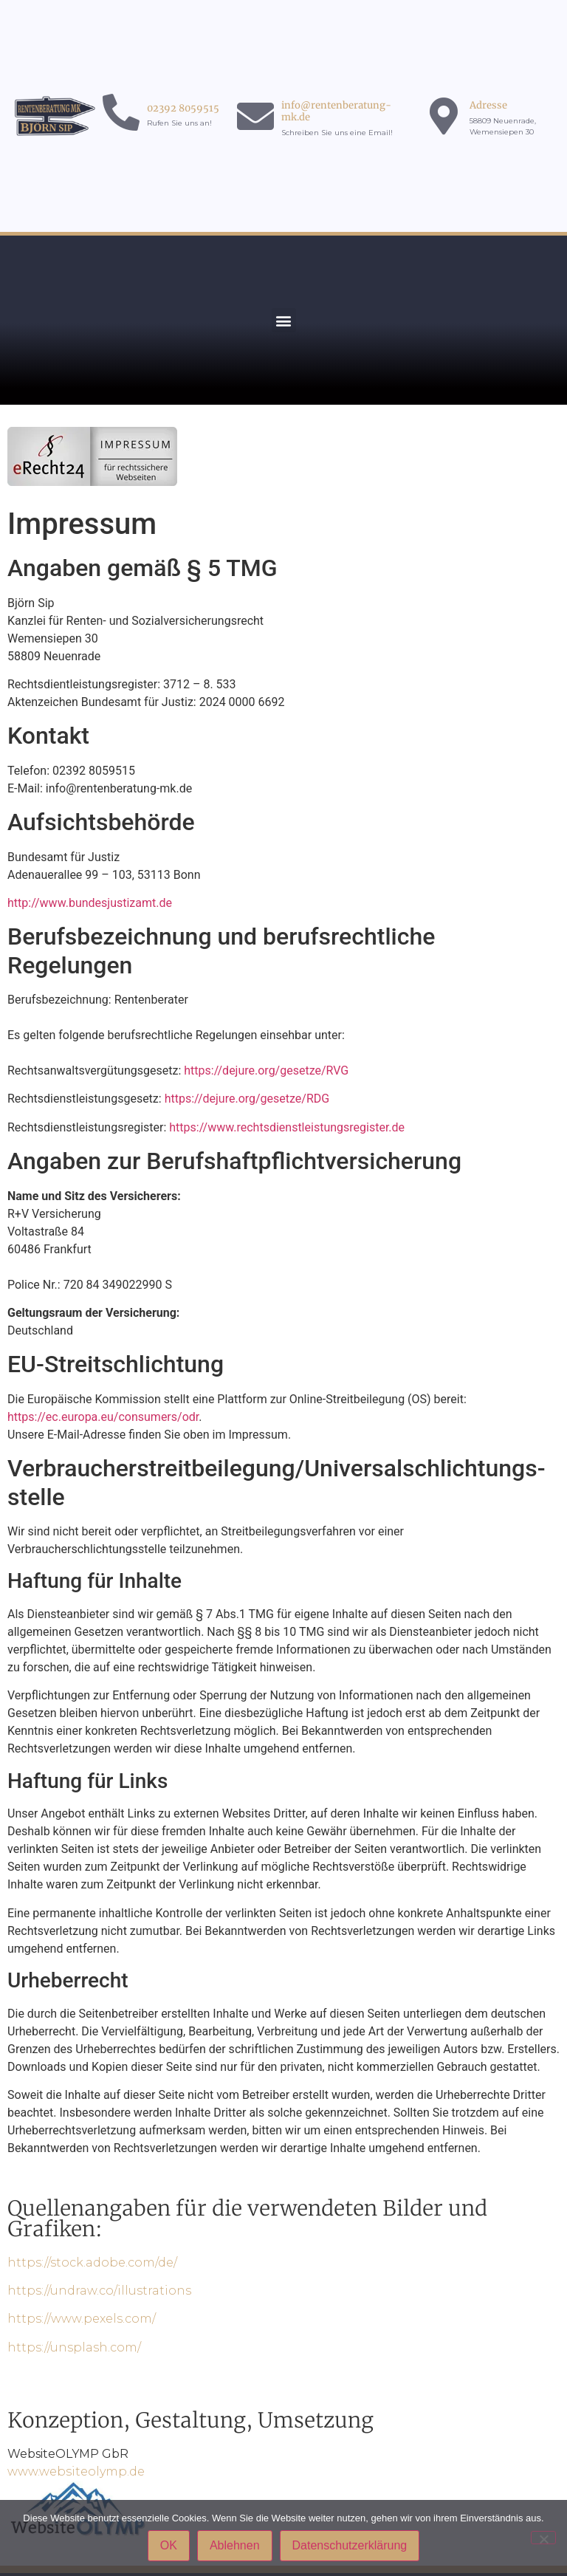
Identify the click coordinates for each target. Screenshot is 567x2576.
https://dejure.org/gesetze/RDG (247, 1099)
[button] (284, 320)
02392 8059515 (183, 108)
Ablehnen (235, 2545)
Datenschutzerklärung (350, 2545)
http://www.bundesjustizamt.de (89, 903)
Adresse (488, 105)
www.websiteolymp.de (76, 2471)
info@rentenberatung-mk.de (336, 111)
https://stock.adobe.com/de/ (92, 2262)
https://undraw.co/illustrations (99, 2291)
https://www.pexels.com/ (81, 2319)
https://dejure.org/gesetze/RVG (266, 1070)
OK (168, 2545)
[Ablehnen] (543, 2537)
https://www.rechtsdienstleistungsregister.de (287, 1127)
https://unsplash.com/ (74, 2347)
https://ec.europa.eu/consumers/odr (103, 1417)
